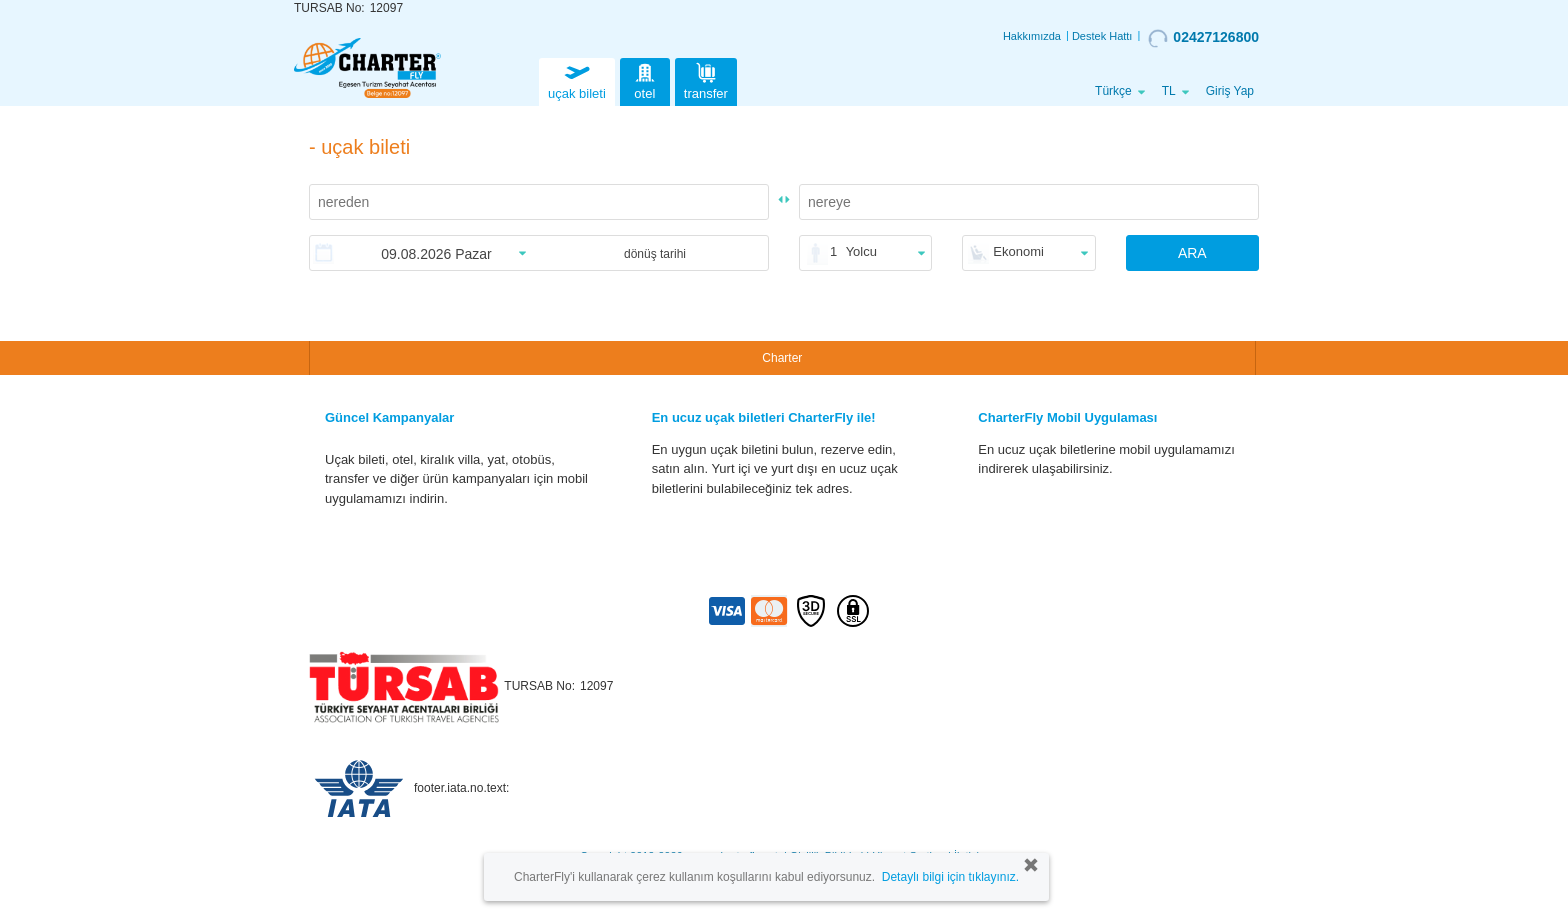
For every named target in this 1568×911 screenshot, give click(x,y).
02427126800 (1203, 38)
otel (645, 79)
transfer (706, 79)
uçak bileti (577, 79)
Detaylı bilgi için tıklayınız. (950, 877)
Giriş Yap (1230, 91)
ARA (1192, 253)
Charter (782, 358)
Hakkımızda (1032, 36)
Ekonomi (1018, 251)
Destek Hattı (1102, 36)
